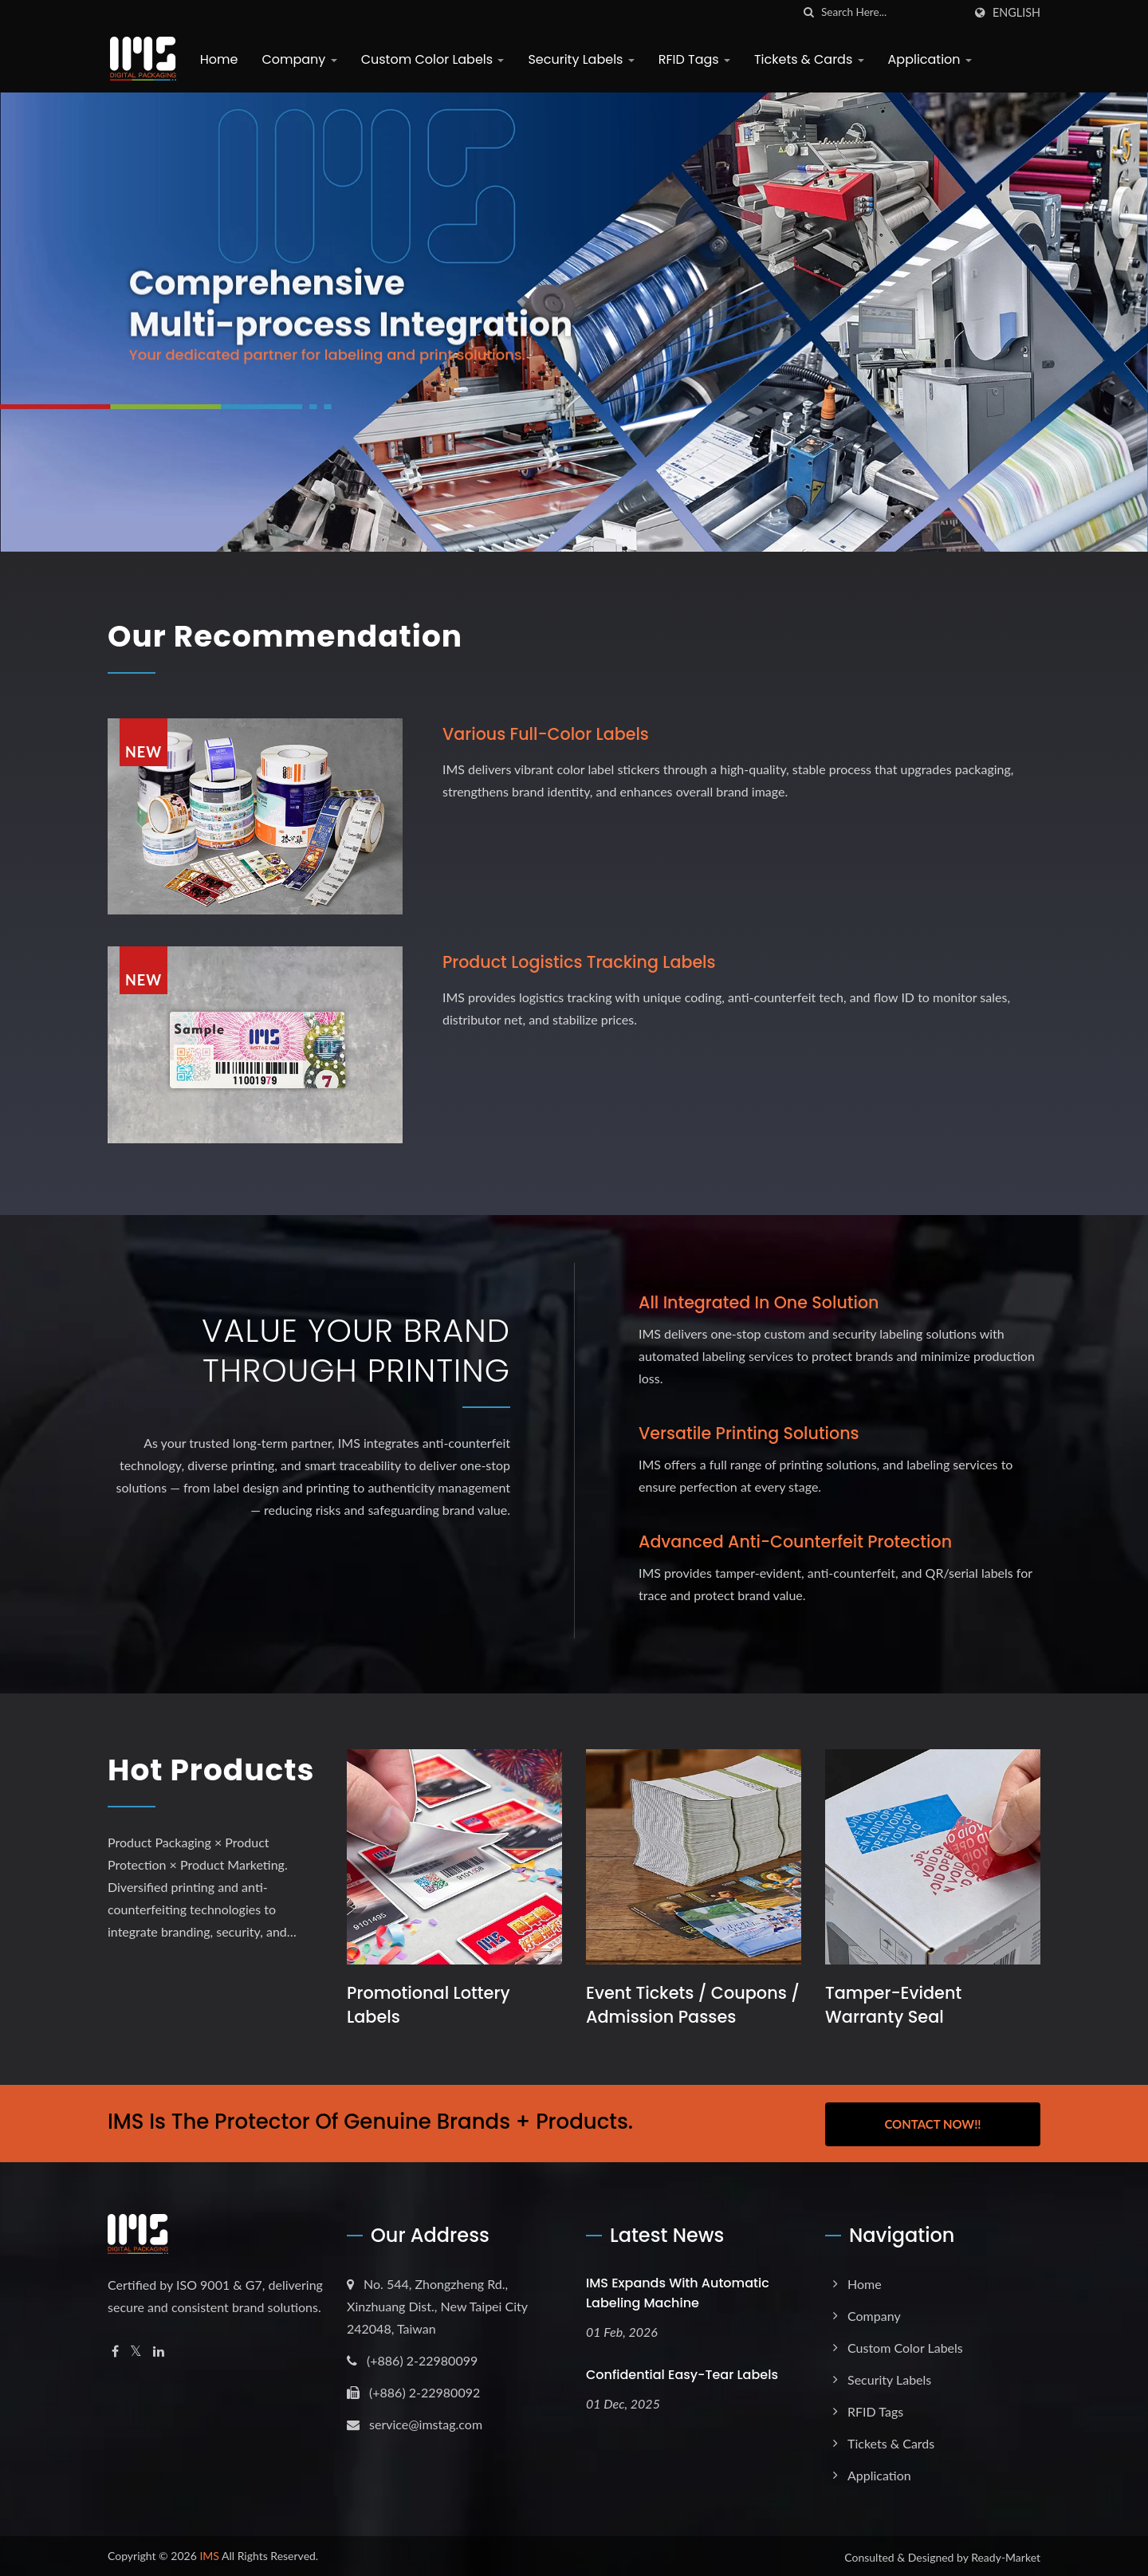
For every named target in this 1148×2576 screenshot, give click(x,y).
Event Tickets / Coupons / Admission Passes (687, 2003)
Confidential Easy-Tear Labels (682, 2372)
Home (217, 59)
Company (297, 59)
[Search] (892, 12)
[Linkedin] (158, 2349)
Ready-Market (1005, 2555)
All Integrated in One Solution (761, 1302)
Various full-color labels (547, 733)
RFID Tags (692, 59)
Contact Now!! (932, 2121)
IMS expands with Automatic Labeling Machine (677, 2290)
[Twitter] (136, 2349)
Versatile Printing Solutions (751, 1433)
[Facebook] (115, 2349)
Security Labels (579, 59)
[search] (809, 12)
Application (927, 59)
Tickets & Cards (807, 59)
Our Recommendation (297, 635)
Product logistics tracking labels (581, 961)
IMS (209, 2553)
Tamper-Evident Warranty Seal (894, 2003)
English (1016, 12)
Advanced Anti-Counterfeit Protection (798, 1541)
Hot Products (184, 1789)
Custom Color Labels (430, 59)
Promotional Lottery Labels (429, 2003)
